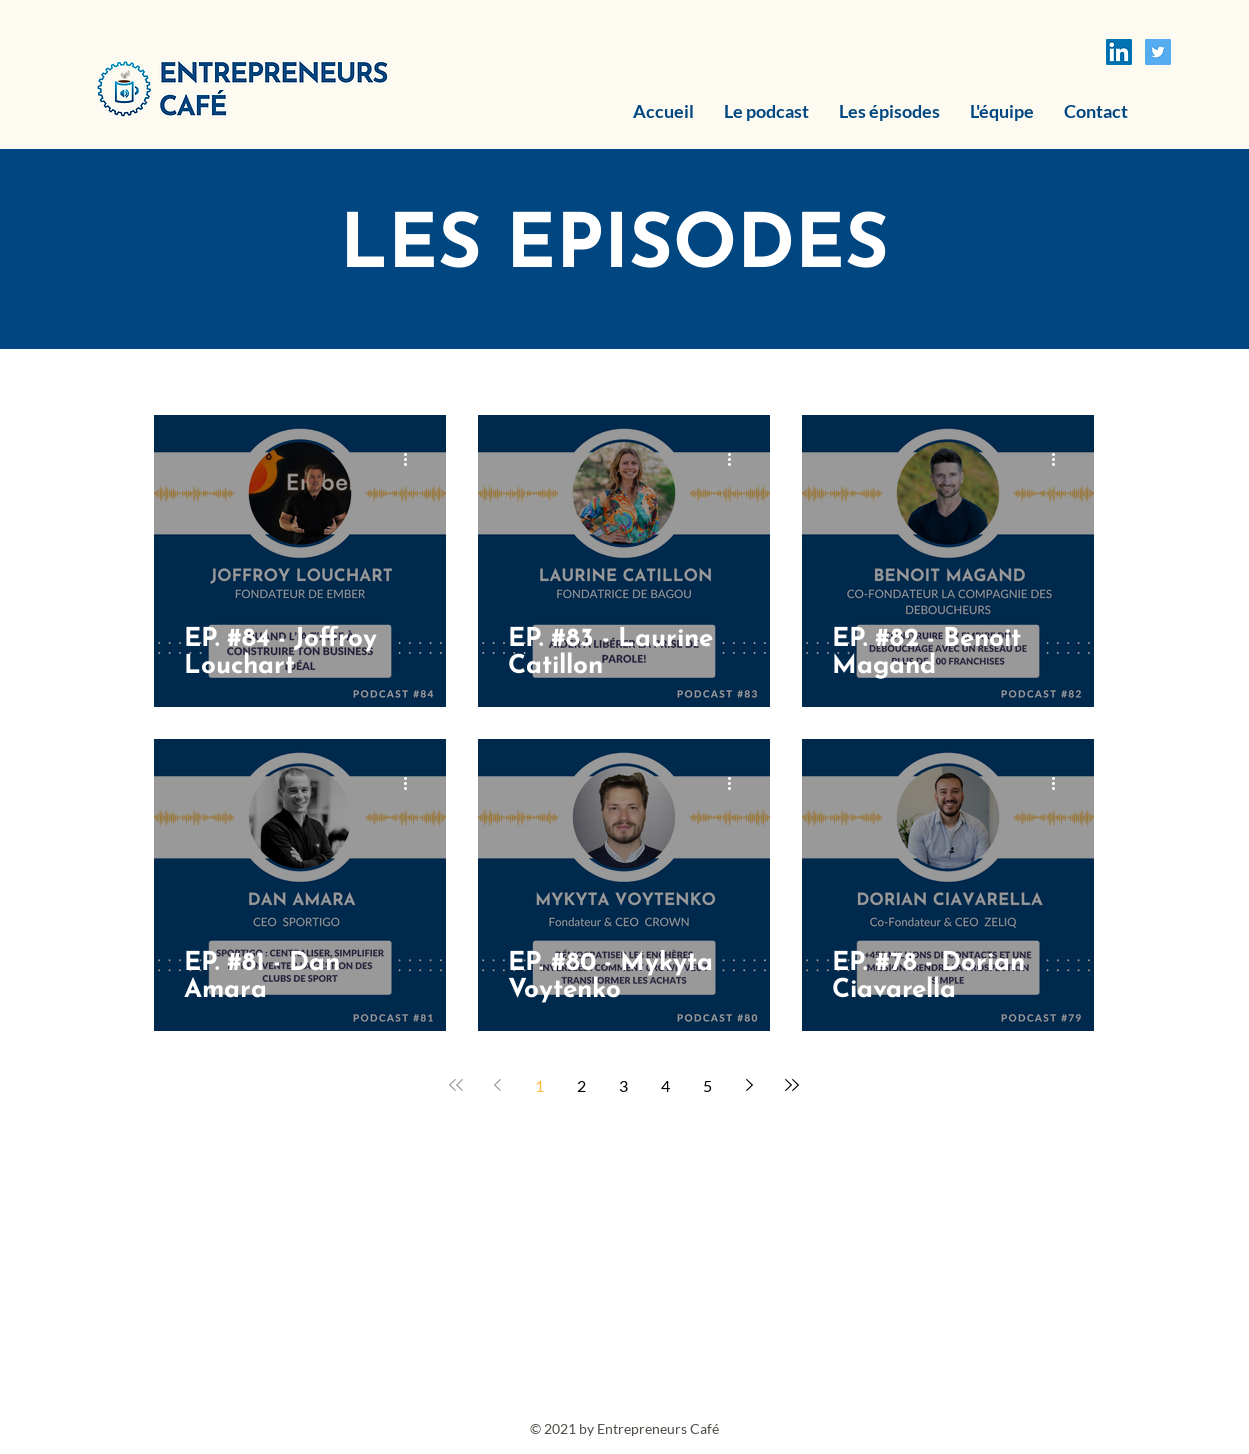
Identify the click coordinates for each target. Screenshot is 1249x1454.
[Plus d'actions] (413, 459)
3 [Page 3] (623, 1085)
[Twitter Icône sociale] (1158, 52)
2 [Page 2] (581, 1085)
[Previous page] (498, 1085)
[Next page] (750, 1085)
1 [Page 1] (539, 1085)
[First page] (456, 1085)
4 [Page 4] (665, 1085)
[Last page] (792, 1085)
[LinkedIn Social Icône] (1119, 52)
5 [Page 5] (707, 1085)
